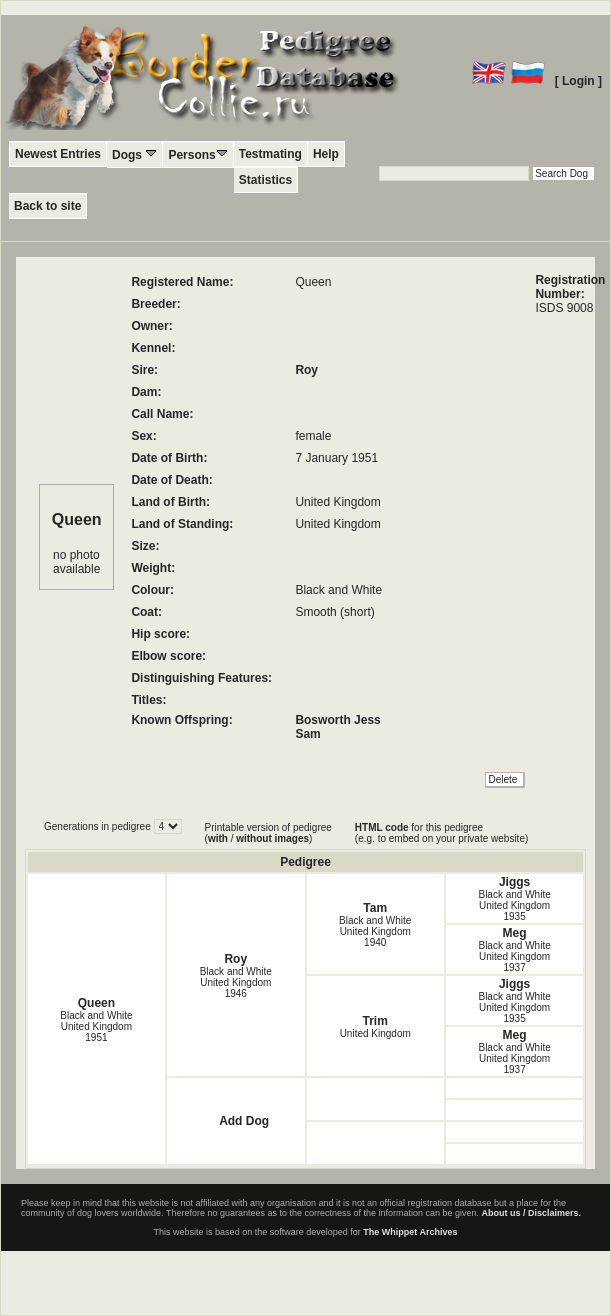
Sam (307, 734)
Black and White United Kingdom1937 (514, 956)
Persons (197, 154)
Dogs (134, 154)
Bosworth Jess (337, 720)
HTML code (382, 827)
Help (326, 154)
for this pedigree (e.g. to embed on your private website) (441, 833)
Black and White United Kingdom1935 (514, 905)
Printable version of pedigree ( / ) (268, 833)
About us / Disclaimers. (532, 1213)
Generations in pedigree (99, 826)
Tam (375, 908)
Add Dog (244, 1121)
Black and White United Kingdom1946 (236, 982)
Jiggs (514, 882)
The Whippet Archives (410, 1232)
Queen (96, 1003)
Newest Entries (58, 154)
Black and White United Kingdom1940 (375, 931)
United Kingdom (375, 1033)
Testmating (270, 154)
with (218, 838)
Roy (306, 370)
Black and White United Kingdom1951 (96, 1026)
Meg (515, 933)
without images (272, 838)
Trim (375, 1021)
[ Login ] (578, 81)
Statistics (265, 180)
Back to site (47, 206)
